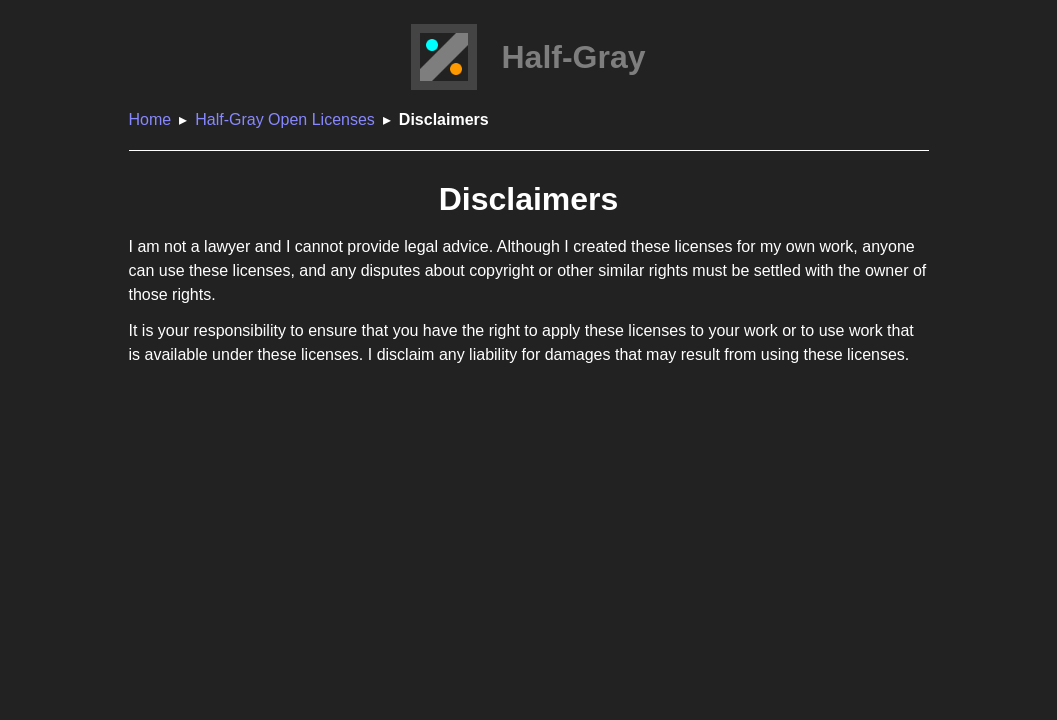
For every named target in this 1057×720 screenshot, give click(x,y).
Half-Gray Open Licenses (285, 119)
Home (150, 119)
